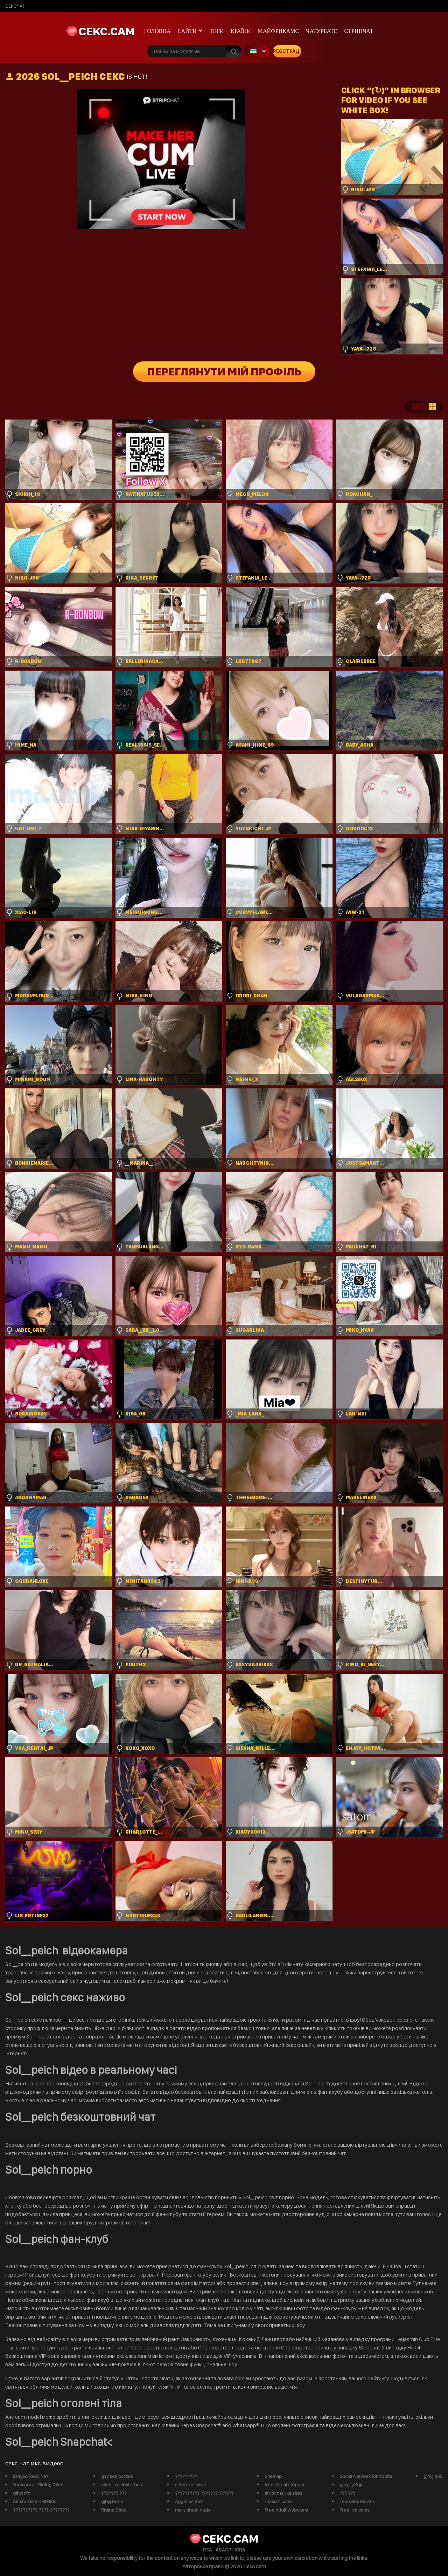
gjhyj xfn (21, 2493)
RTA (207, 2550)
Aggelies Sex (189, 2501)
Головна (157, 31)
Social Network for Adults (366, 2476)
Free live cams (355, 2510)
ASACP (223, 2550)
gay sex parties (117, 2476)
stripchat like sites (283, 2493)
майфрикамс (278, 31)
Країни (241, 31)
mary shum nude (193, 2510)
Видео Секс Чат (30, 2476)
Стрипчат (358, 31)
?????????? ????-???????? (41, 2510)
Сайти (187, 31)
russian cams (279, 2501)
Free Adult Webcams (286, 2510)
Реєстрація (287, 51)
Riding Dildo (113, 2510)
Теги (217, 31)
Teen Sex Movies (357, 2501)
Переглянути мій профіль (224, 371)
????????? (186, 2476)
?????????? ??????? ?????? (204, 2493)
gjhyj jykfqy (351, 2484)
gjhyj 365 (433, 2476)
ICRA (239, 2550)
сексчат (14, 6)
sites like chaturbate (122, 2484)
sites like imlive (190, 2484)
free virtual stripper (285, 2484)
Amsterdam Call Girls (34, 2501)
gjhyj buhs (112, 2501)
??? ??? (347, 2493)
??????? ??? (114, 2493)
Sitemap (273, 2476)
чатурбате (321, 31)
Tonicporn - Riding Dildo (38, 2484)
